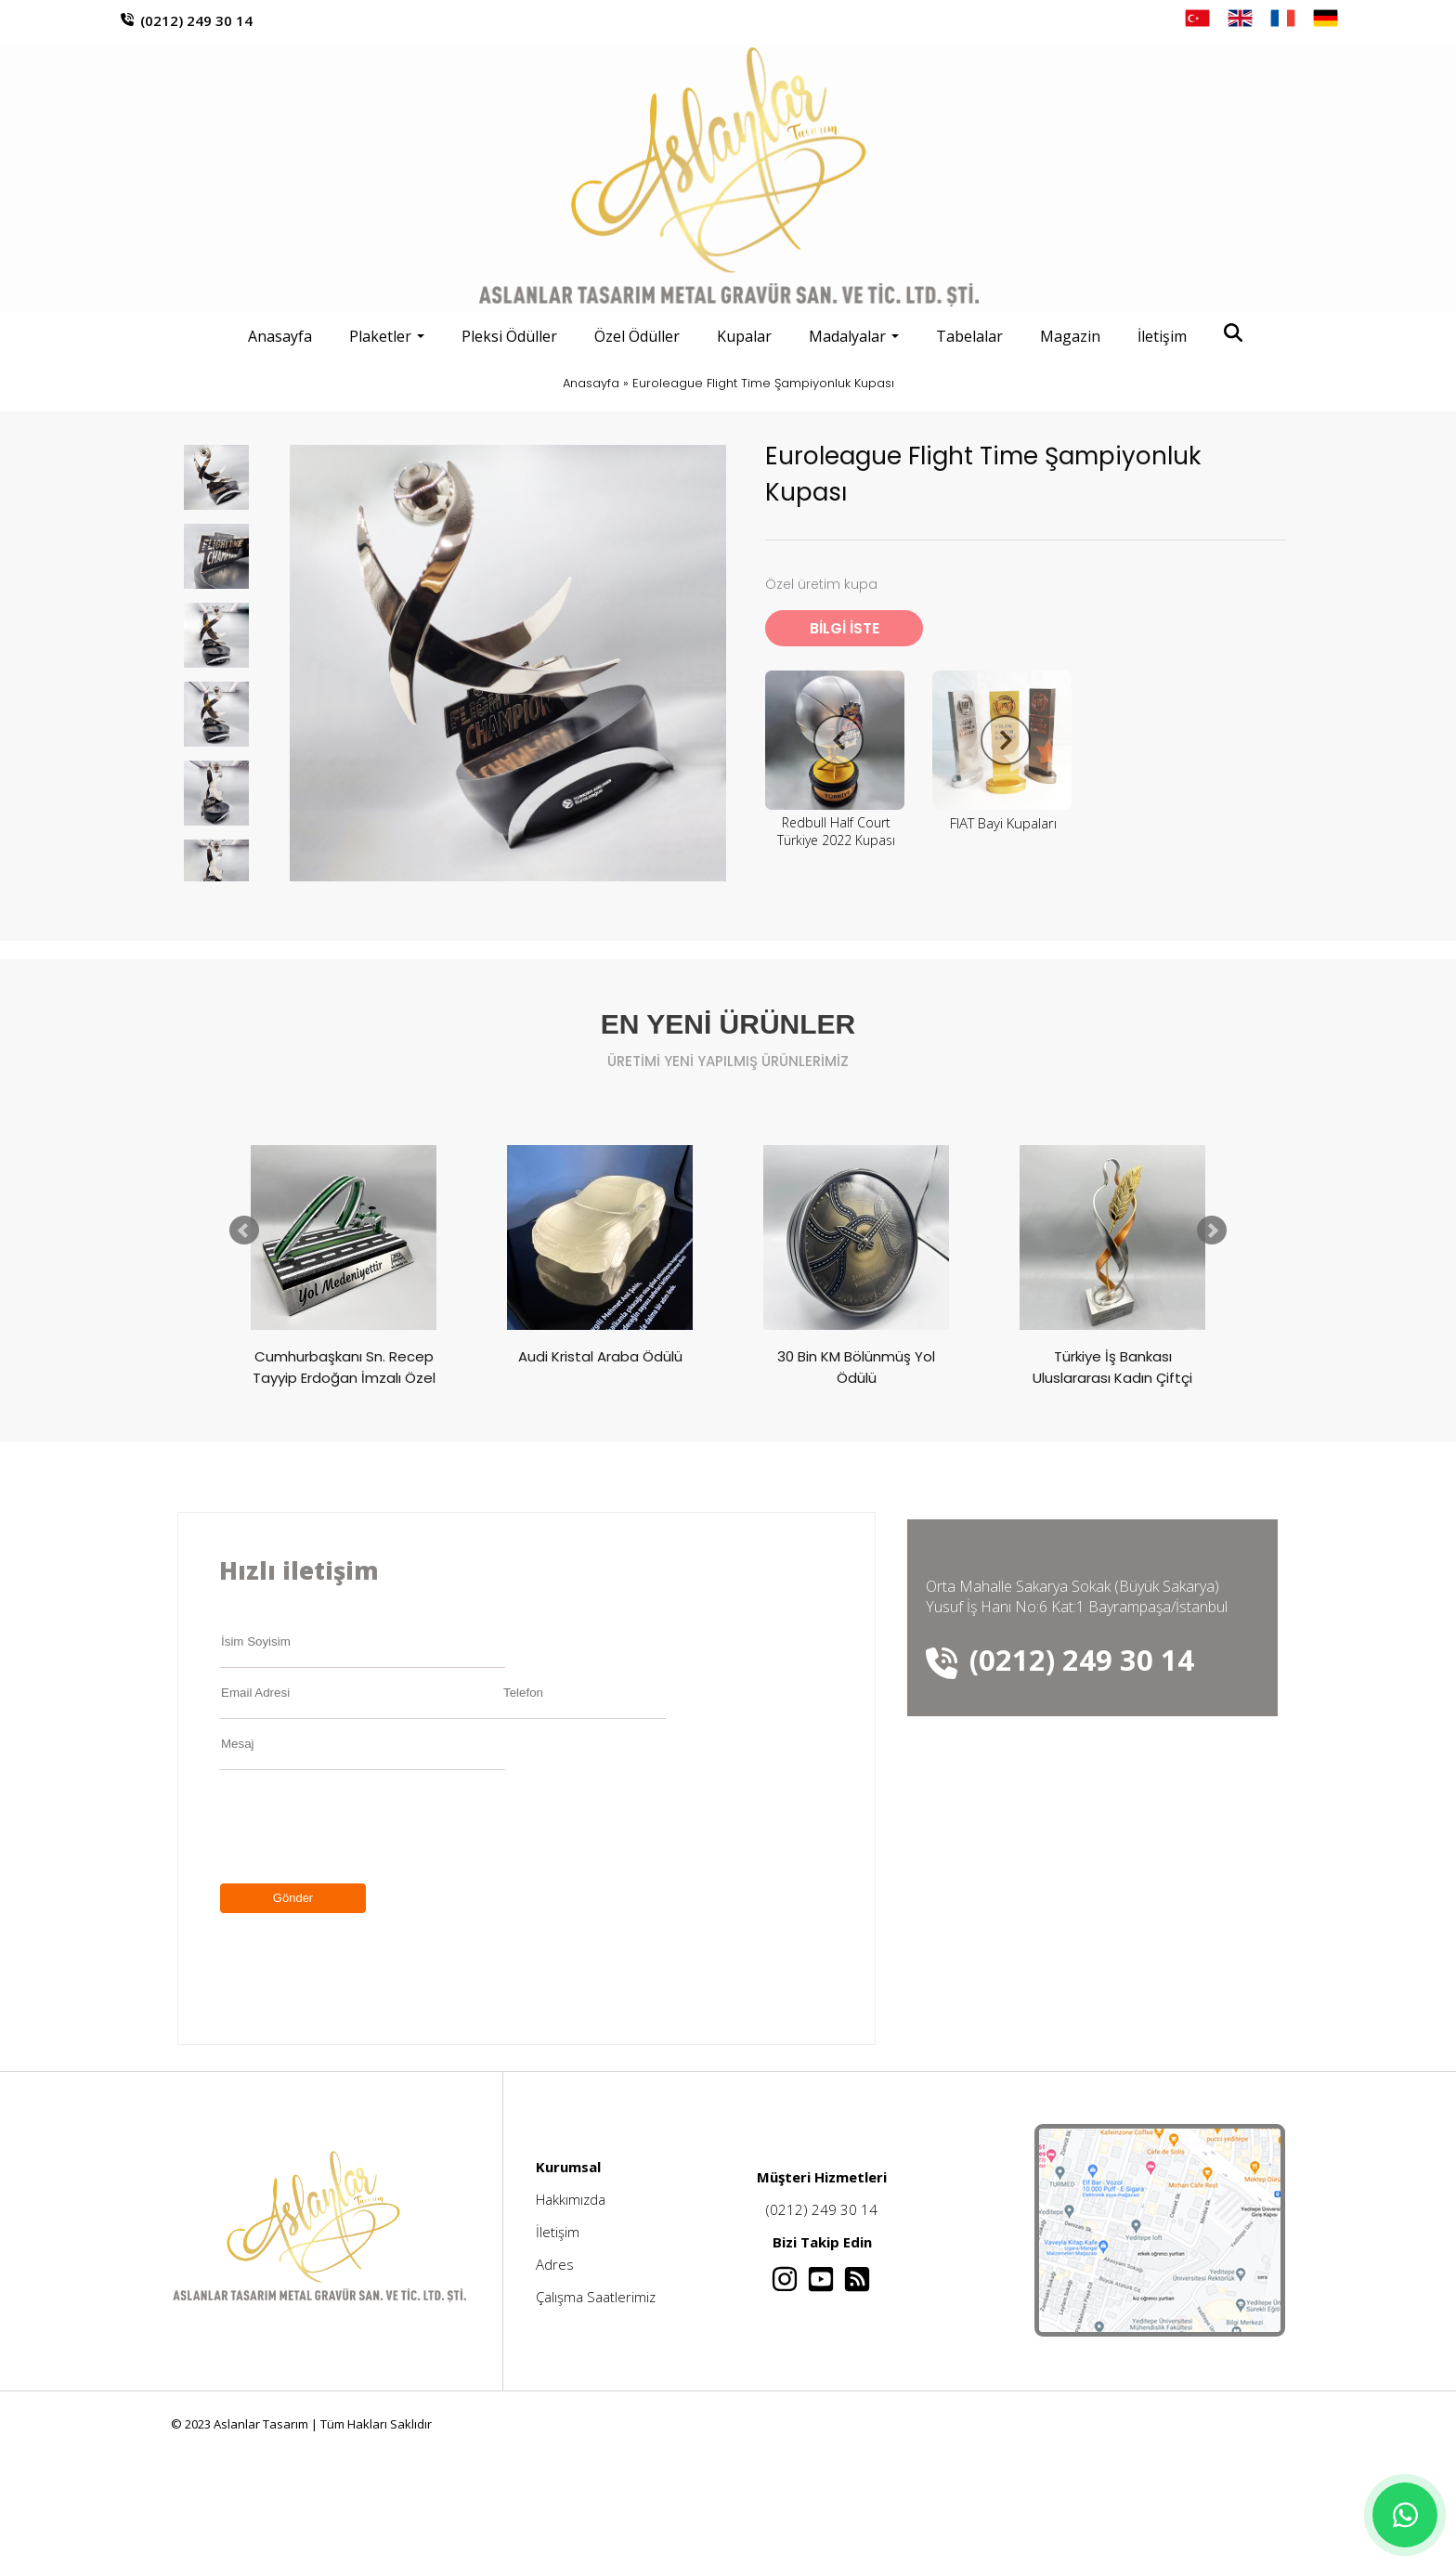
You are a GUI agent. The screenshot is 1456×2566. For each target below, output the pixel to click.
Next (1212, 1230)
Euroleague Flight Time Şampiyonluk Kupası (763, 383)
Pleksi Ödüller (509, 336)
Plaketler (386, 336)
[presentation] (360, 1827)
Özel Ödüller (637, 336)
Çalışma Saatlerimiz (596, 2296)
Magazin (1070, 336)
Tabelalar (969, 336)
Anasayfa (280, 336)
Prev (244, 1230)
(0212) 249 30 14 (196, 20)
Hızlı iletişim (299, 1570)
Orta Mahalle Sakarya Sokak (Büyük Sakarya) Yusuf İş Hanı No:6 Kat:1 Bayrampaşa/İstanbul (1077, 1596)
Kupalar (744, 336)
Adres (555, 2264)
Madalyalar (854, 336)
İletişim (1162, 336)
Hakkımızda (570, 2199)
